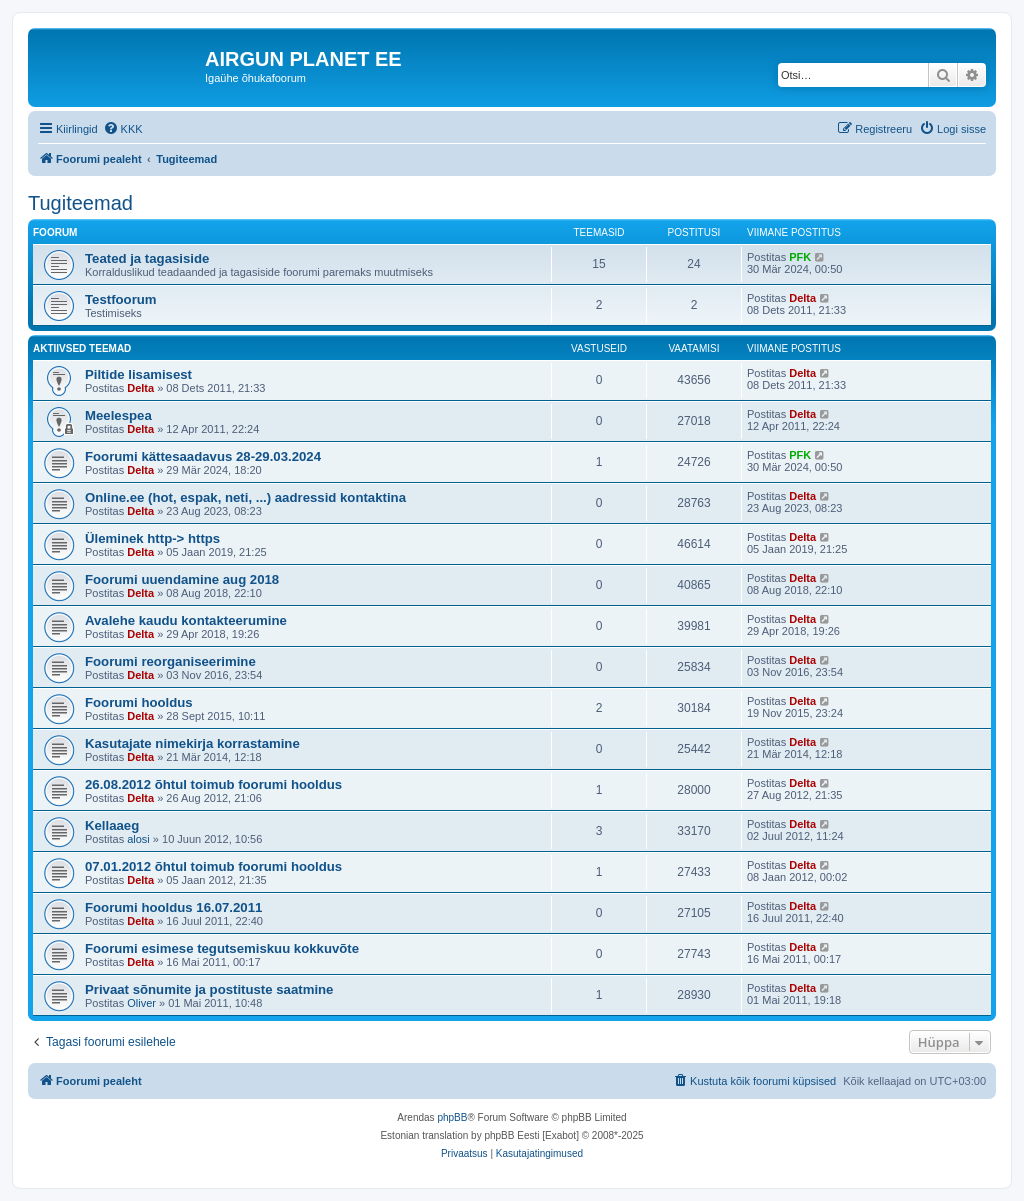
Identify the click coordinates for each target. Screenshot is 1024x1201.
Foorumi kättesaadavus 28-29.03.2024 (203, 456)
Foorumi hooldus (139, 702)
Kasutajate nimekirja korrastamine (192, 743)
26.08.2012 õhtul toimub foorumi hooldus (213, 784)
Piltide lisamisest (138, 374)
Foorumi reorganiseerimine (170, 661)
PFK (800, 257)
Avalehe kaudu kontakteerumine (186, 620)
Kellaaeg (112, 825)
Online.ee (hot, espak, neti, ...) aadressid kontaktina (245, 497)
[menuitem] (123, 129)
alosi (138, 839)
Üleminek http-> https (152, 538)
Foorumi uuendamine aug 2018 (182, 579)
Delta (802, 298)
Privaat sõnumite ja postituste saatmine (209, 989)
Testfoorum (121, 299)
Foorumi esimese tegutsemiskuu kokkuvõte (222, 948)
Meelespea (118, 415)
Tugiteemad (80, 203)
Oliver (141, 1003)
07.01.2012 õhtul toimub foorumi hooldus (213, 866)
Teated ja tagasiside (147, 258)
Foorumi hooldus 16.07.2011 (173, 907)
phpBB (452, 1117)
